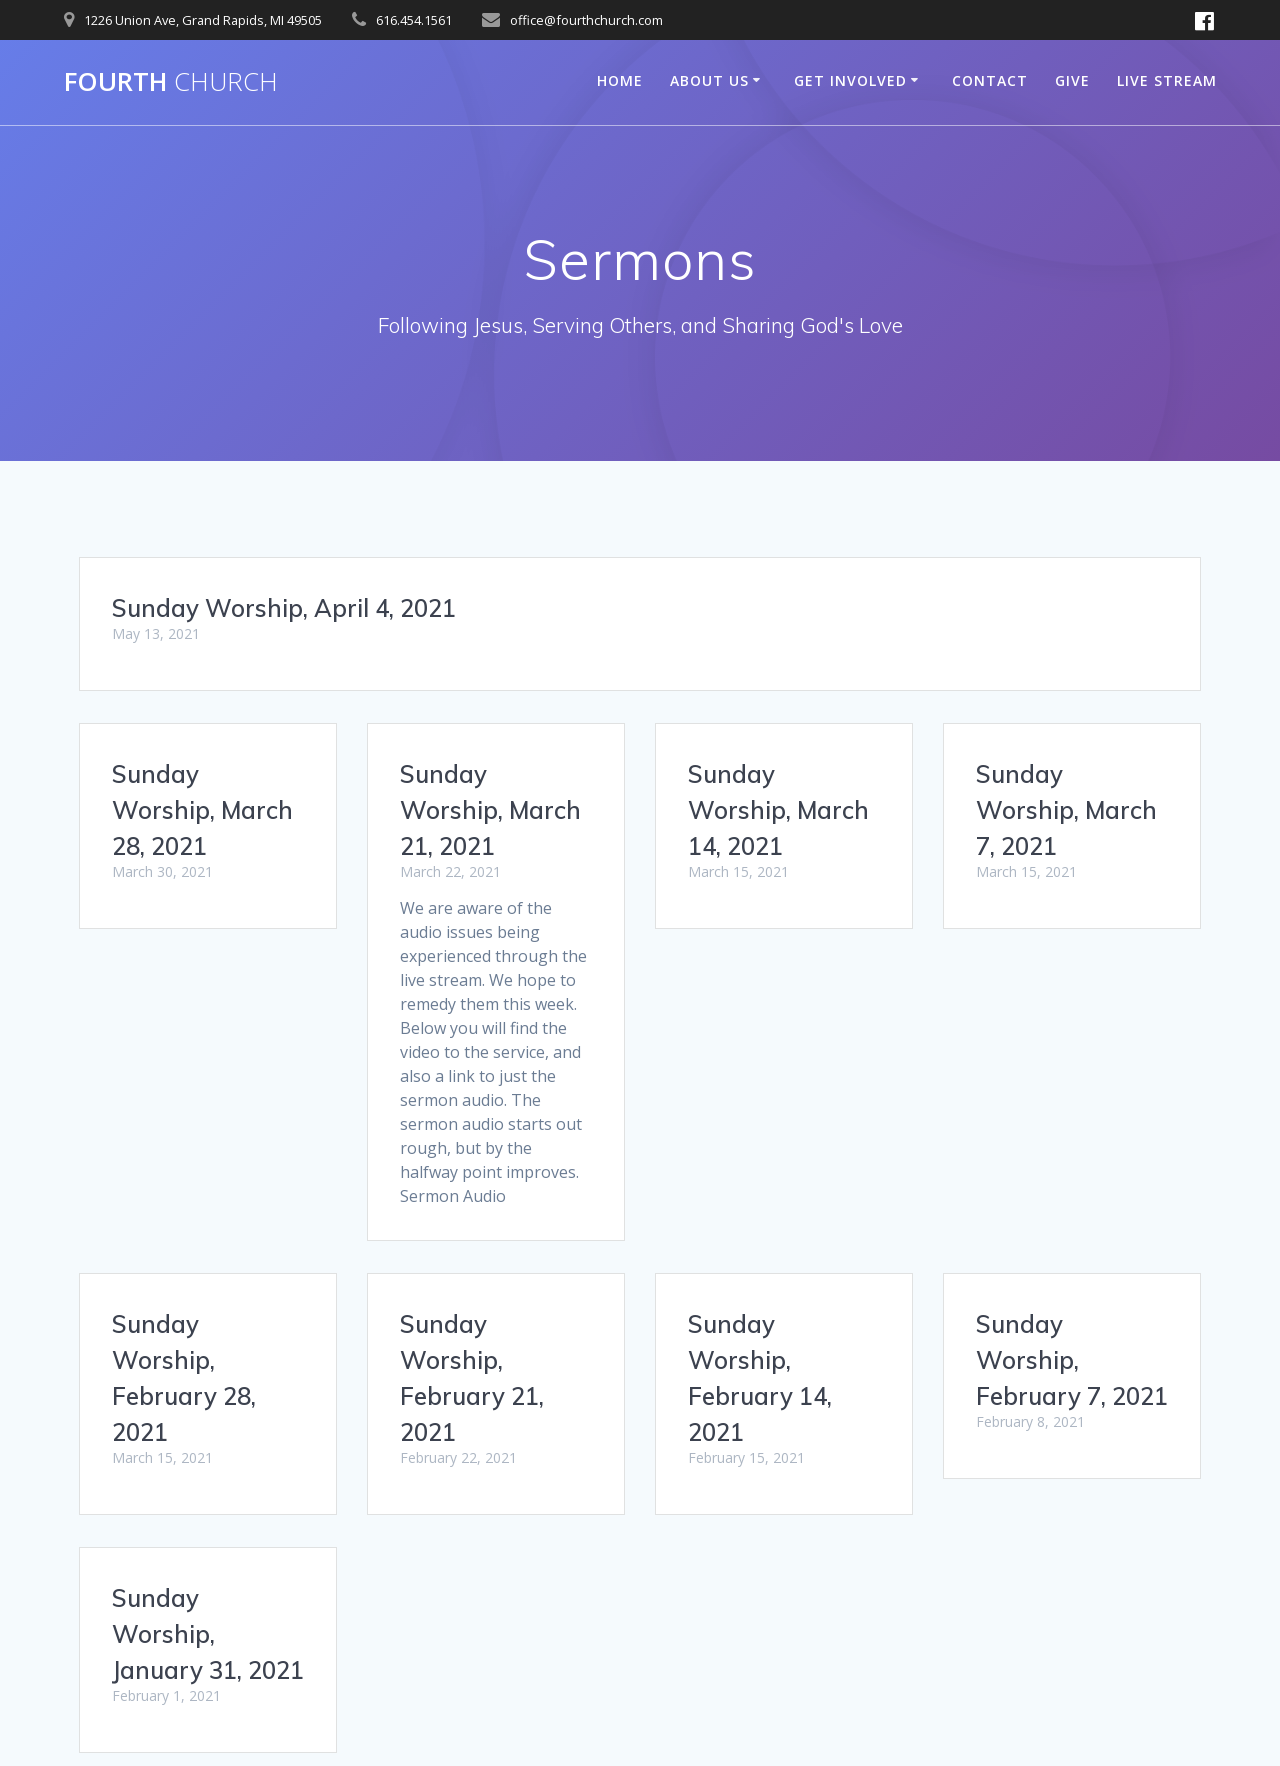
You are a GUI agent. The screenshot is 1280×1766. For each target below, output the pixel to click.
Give (1072, 80)
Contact (990, 80)
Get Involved (850, 80)
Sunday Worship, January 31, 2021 (784, 1322)
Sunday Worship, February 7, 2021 (208, 1322)
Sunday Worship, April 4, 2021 (284, 608)
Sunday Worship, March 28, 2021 (202, 810)
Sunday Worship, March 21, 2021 (490, 810)
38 (795, 1518)
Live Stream (1167, 80)
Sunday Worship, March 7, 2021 (1066, 810)
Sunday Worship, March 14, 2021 (778, 810)
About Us (709, 80)
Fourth (171, 82)
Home (620, 80)
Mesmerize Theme (828, 1715)
